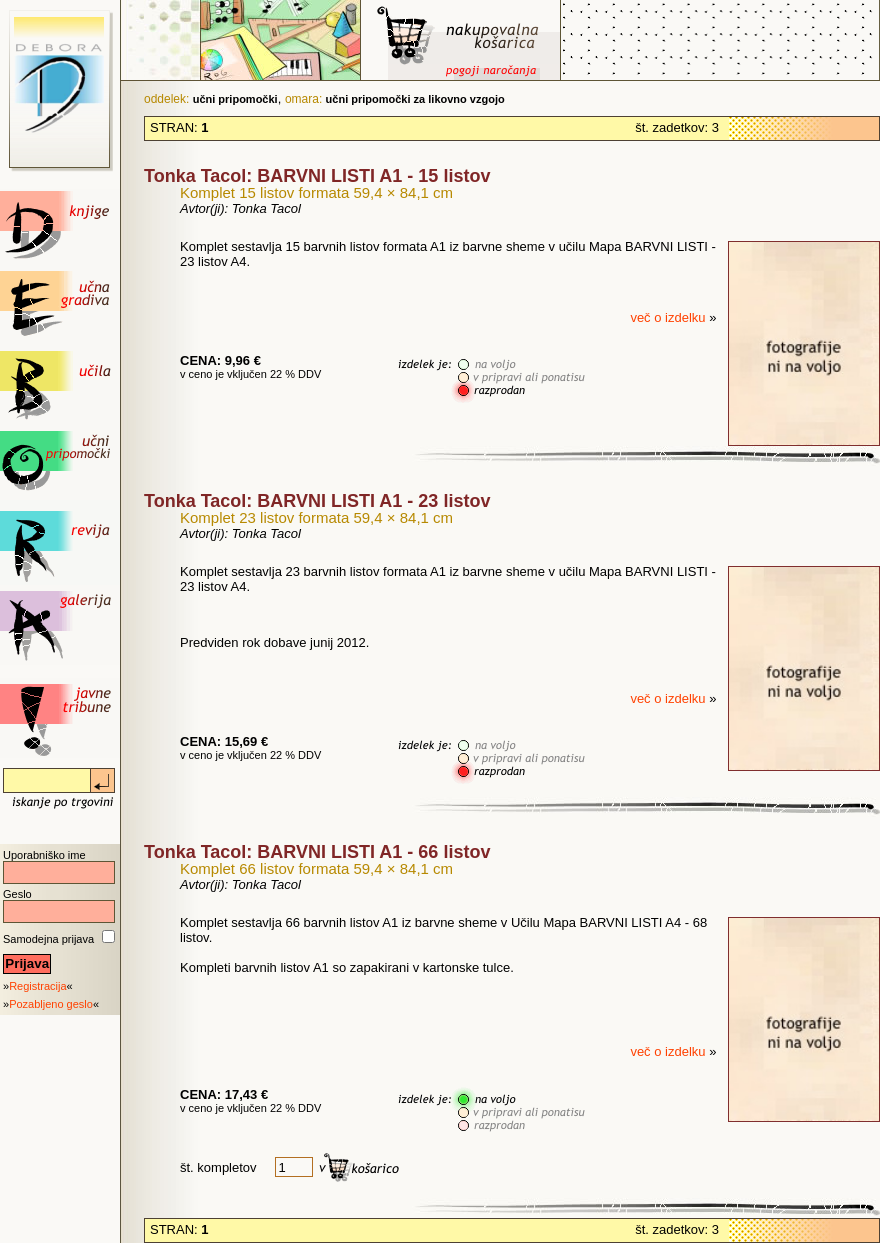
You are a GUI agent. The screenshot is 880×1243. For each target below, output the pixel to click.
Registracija (37, 986)
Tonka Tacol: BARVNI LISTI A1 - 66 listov (317, 852)
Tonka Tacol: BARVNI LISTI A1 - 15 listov (317, 176)
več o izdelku (669, 317)
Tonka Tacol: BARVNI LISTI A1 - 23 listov (317, 501)
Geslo (17, 894)
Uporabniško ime (44, 855)
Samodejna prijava (48, 939)
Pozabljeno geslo (51, 1004)
